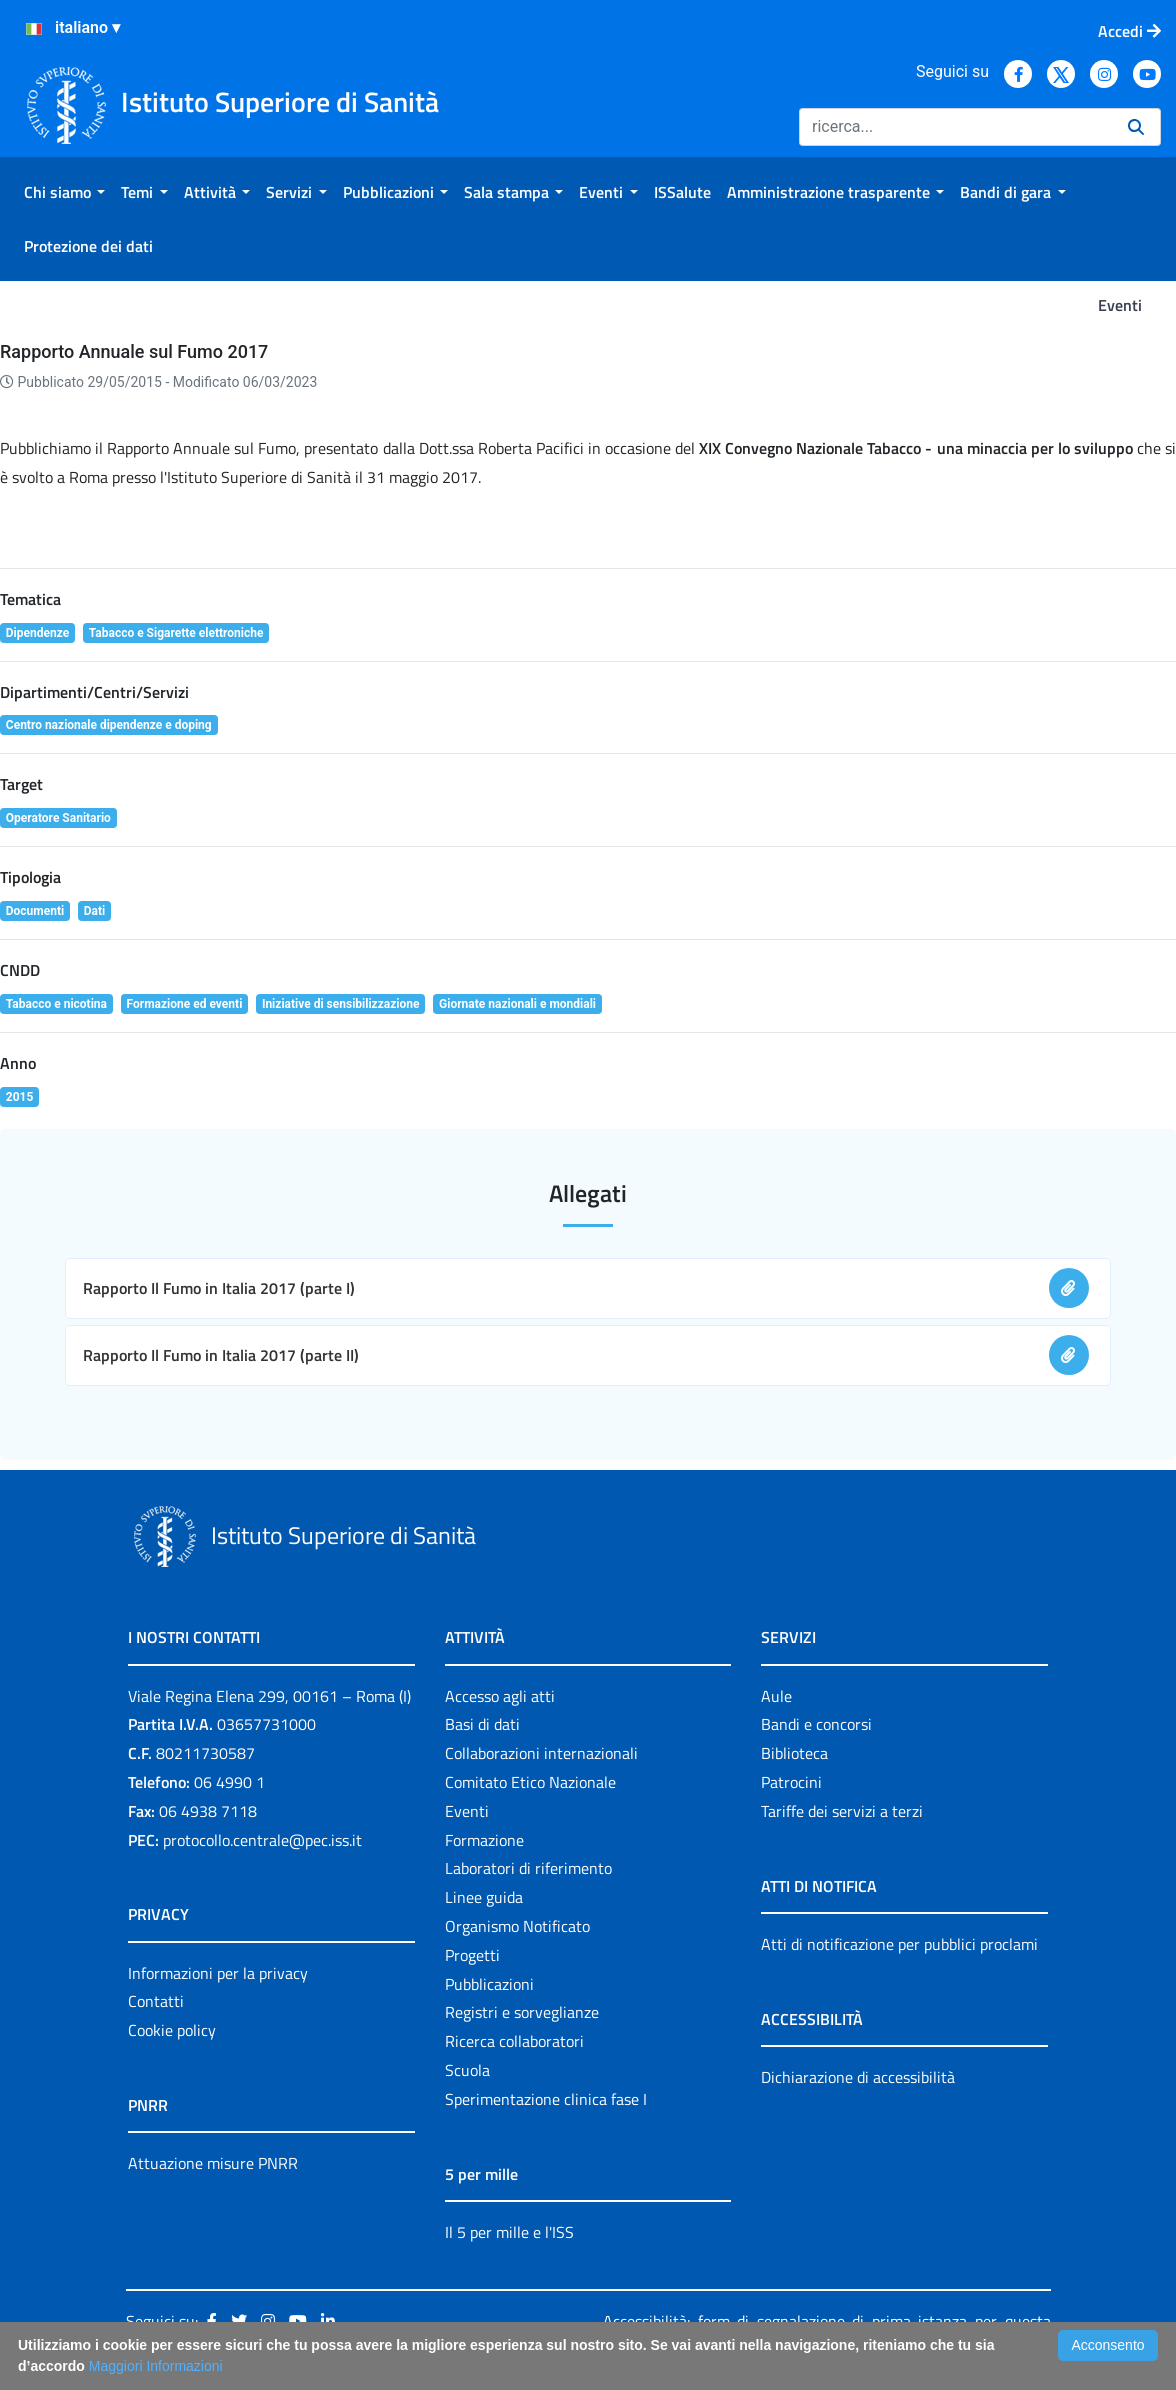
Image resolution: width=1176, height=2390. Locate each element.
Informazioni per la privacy (218, 1973)
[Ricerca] (955, 127)
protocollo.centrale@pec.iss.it (262, 1840)
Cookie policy (172, 2030)
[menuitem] (64, 192)
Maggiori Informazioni (156, 2366)
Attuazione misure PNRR (213, 2163)
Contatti (156, 2001)
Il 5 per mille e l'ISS (509, 2232)
